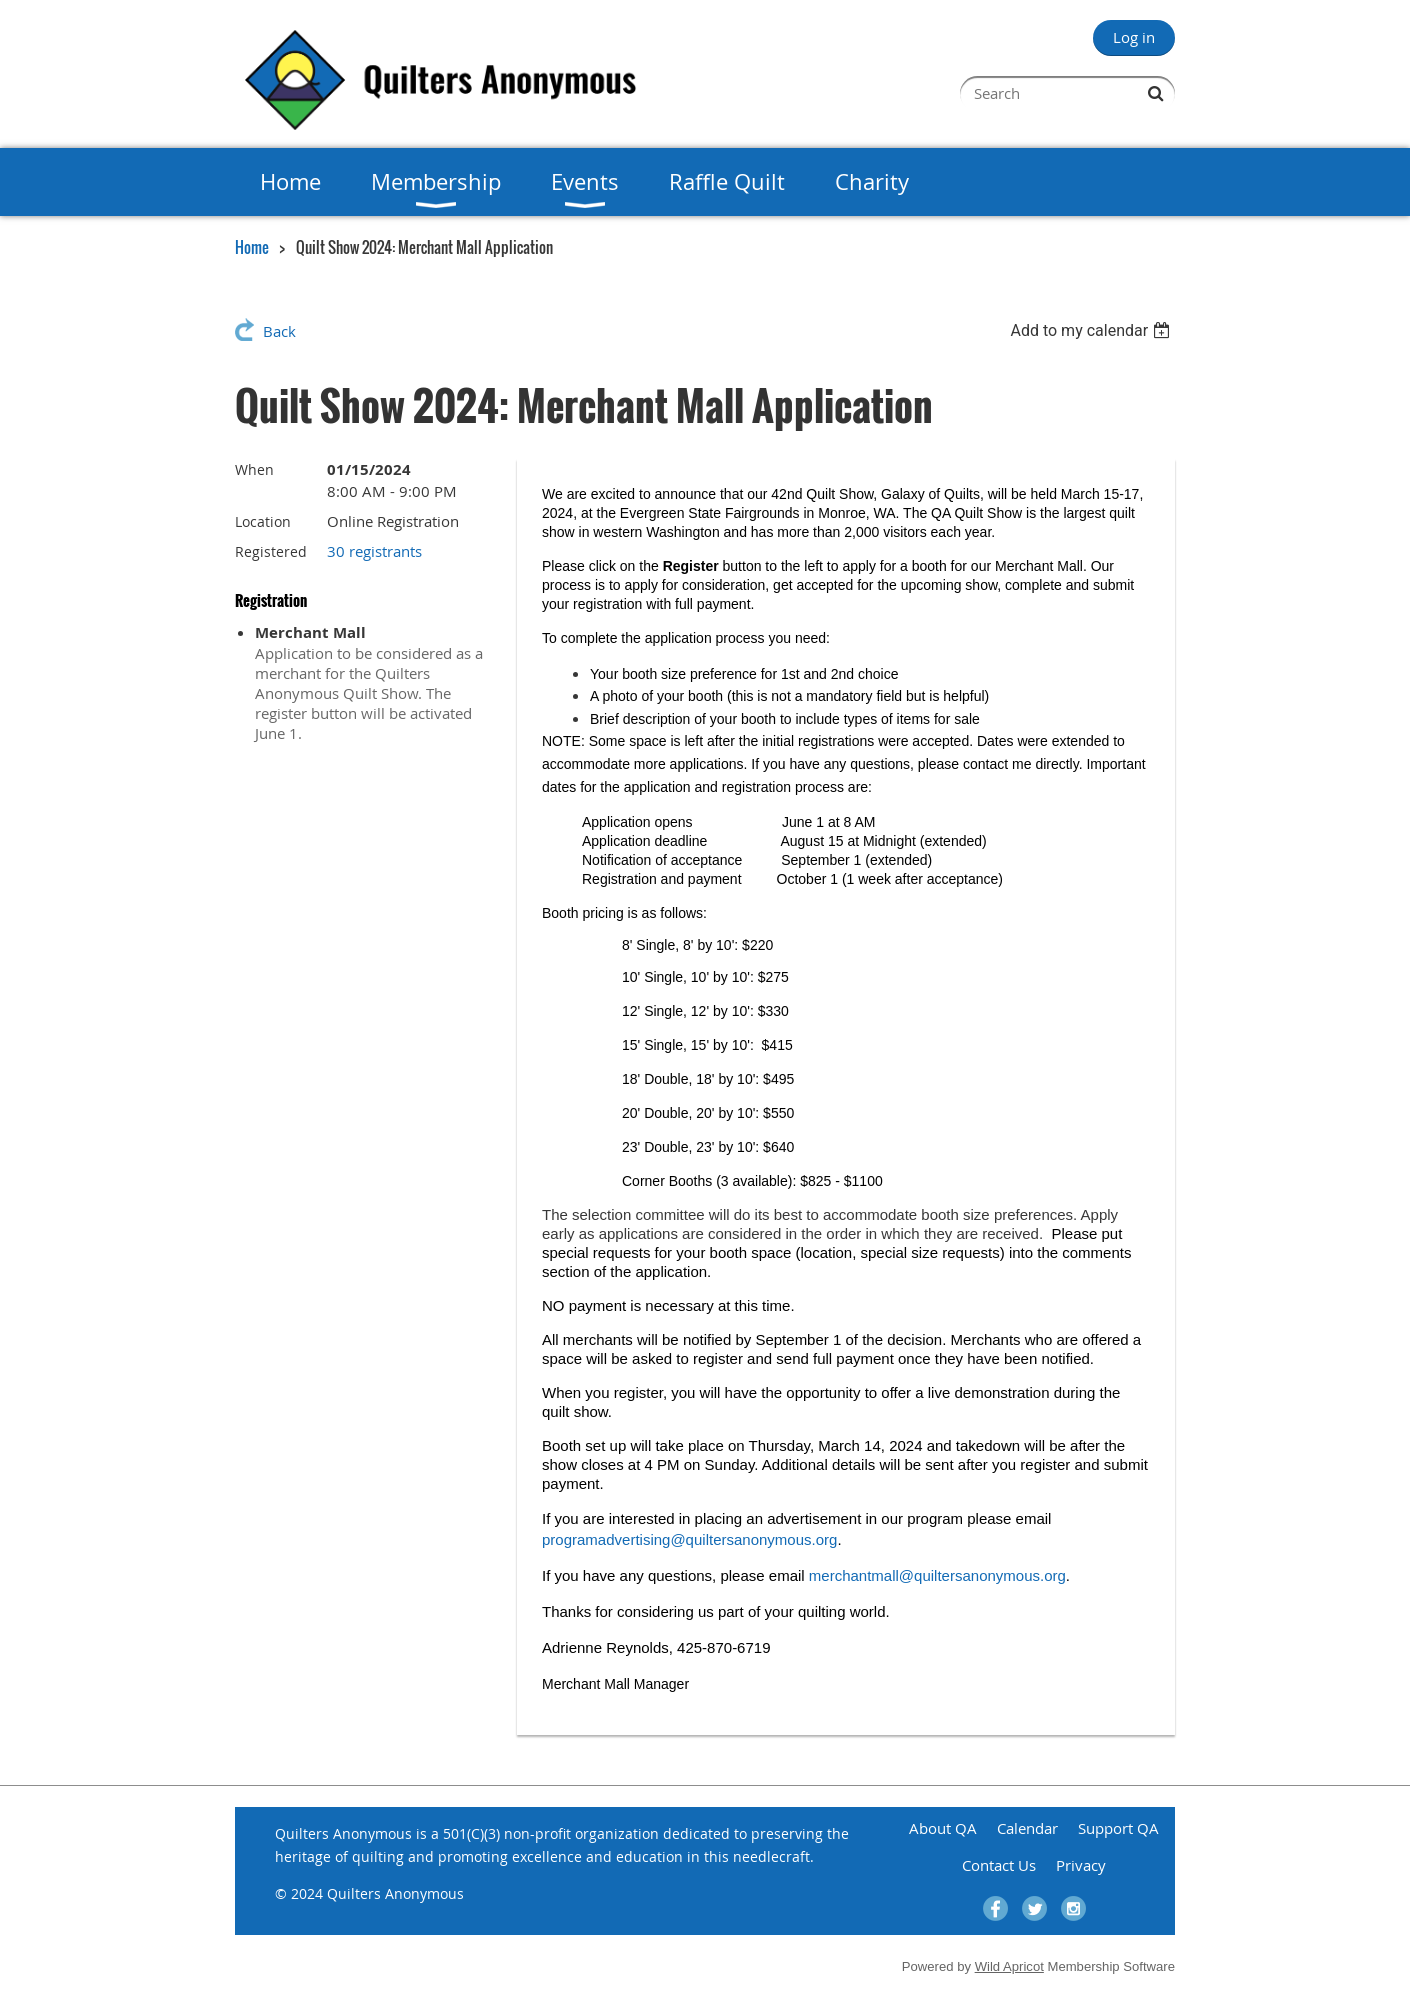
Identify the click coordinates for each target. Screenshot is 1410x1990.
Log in (1134, 37)
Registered (271, 551)
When (254, 469)
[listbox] (1092, 330)
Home (252, 247)
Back (279, 331)
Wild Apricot (1009, 1966)
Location (263, 521)
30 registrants (374, 551)
